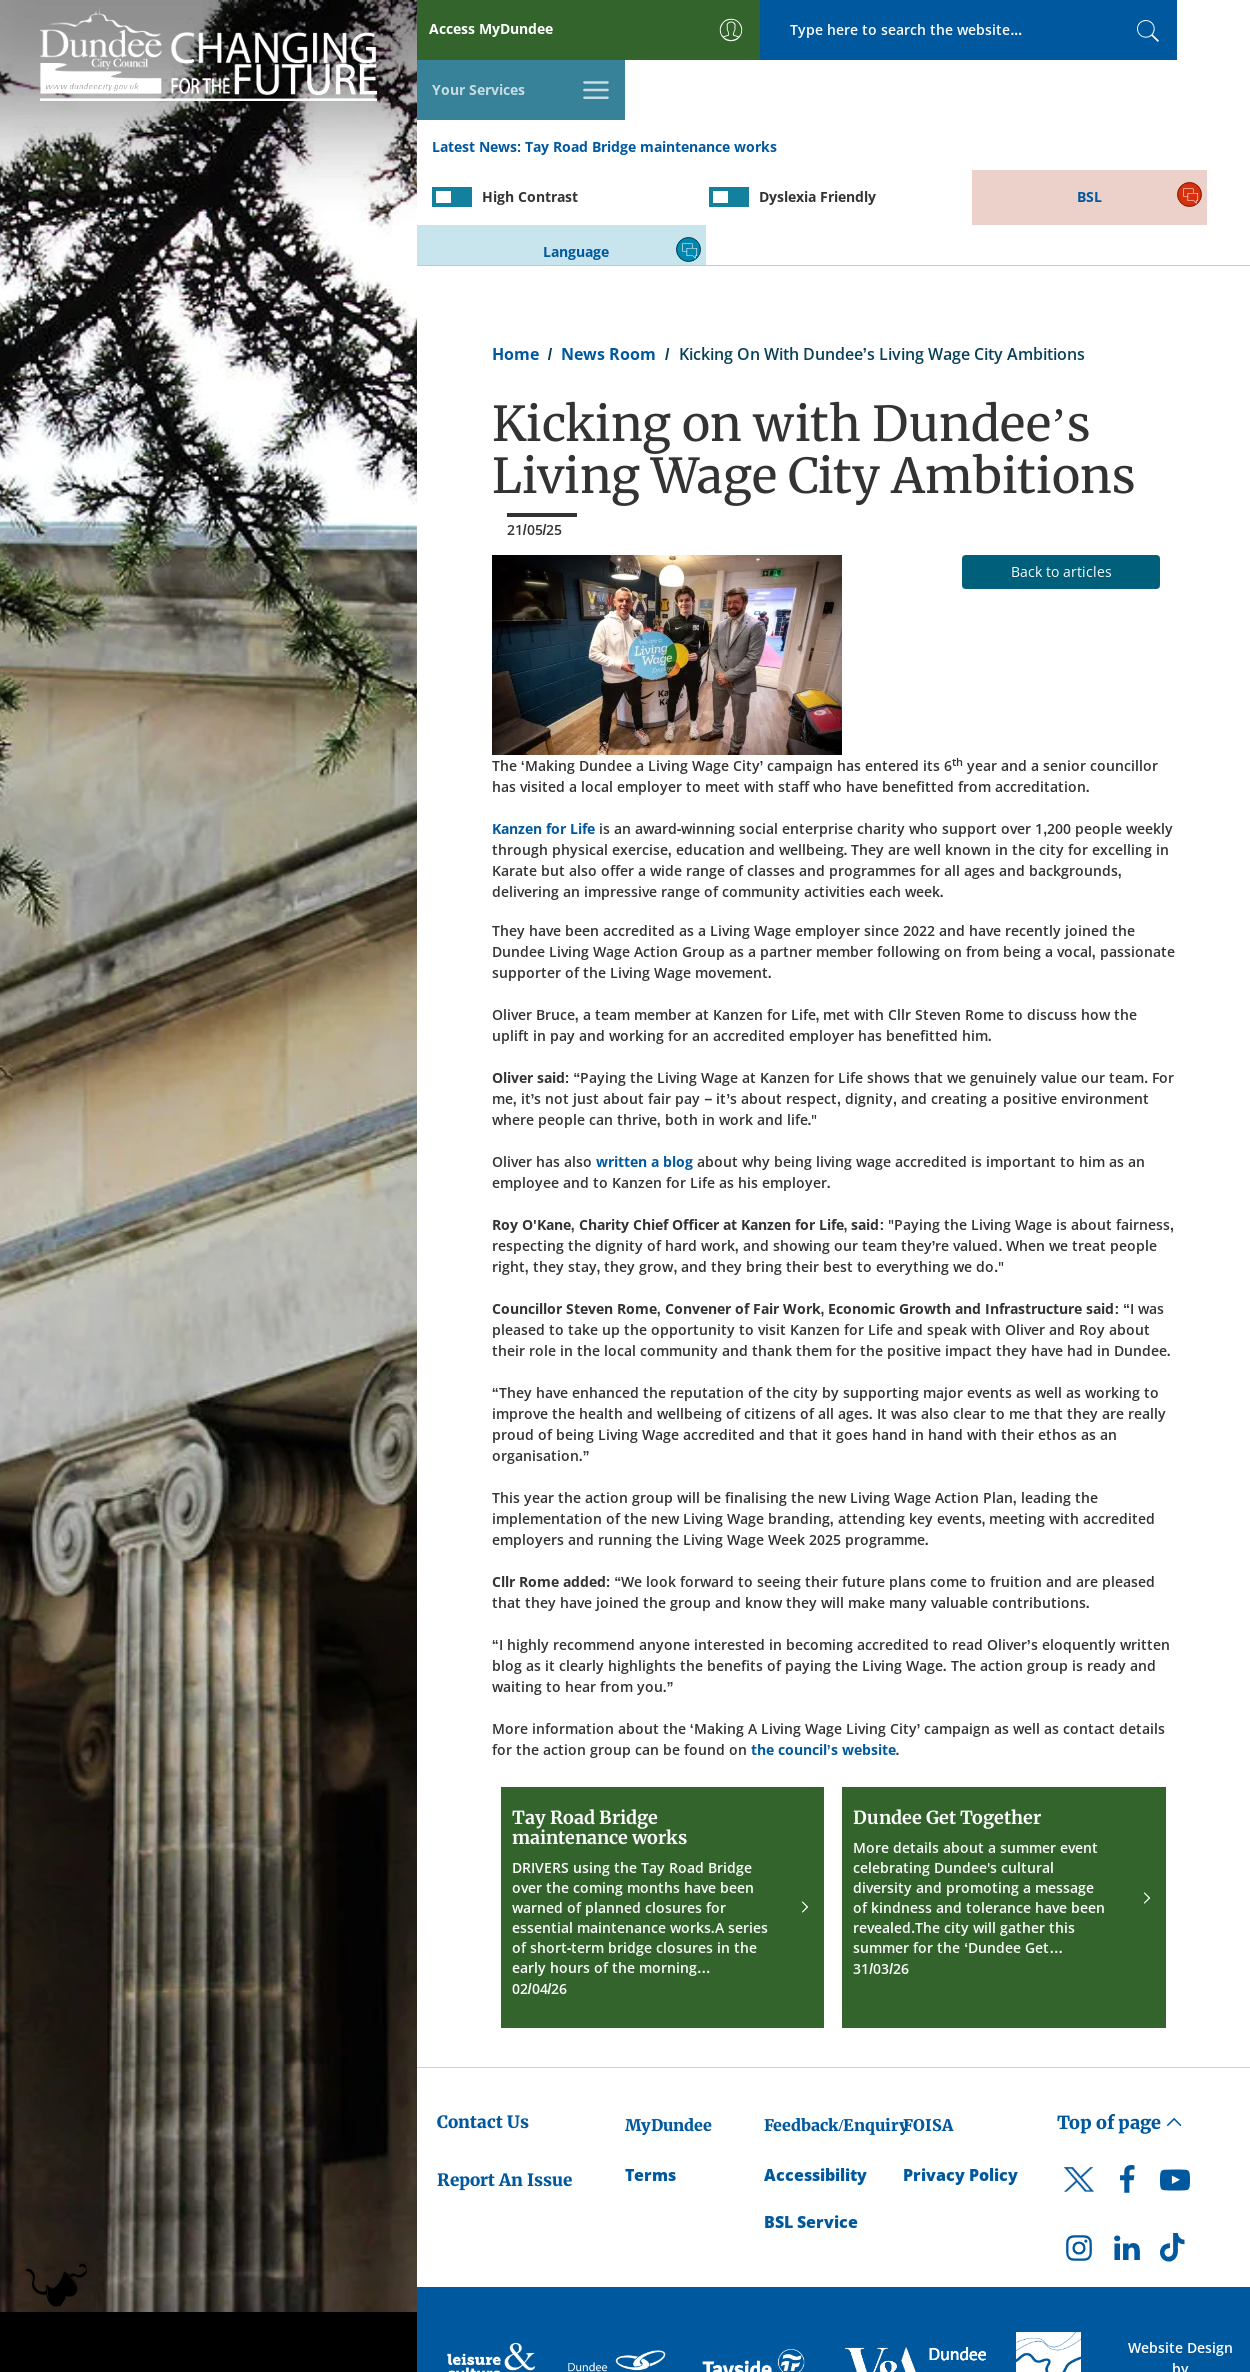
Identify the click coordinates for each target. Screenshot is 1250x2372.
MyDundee (668, 2027)
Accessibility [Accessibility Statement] (815, 2078)
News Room (608, 256)
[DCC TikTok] (1175, 2155)
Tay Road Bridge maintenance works (651, 88)
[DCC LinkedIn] (1127, 2155)
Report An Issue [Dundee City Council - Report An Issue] (504, 2082)
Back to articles (1061, 473)
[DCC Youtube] (1175, 2088)
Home (515, 256)
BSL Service (811, 2125)
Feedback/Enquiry (836, 2027)
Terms (650, 2078)
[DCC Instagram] (1079, 2155)
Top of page (1120, 2024)
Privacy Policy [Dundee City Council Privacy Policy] (960, 2078)
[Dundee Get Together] (1004, 1809)
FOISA (928, 2027)
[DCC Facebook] (1127, 2088)
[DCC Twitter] (1079, 2099)
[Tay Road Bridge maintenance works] (663, 1809)
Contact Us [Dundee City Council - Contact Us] (483, 2024)
